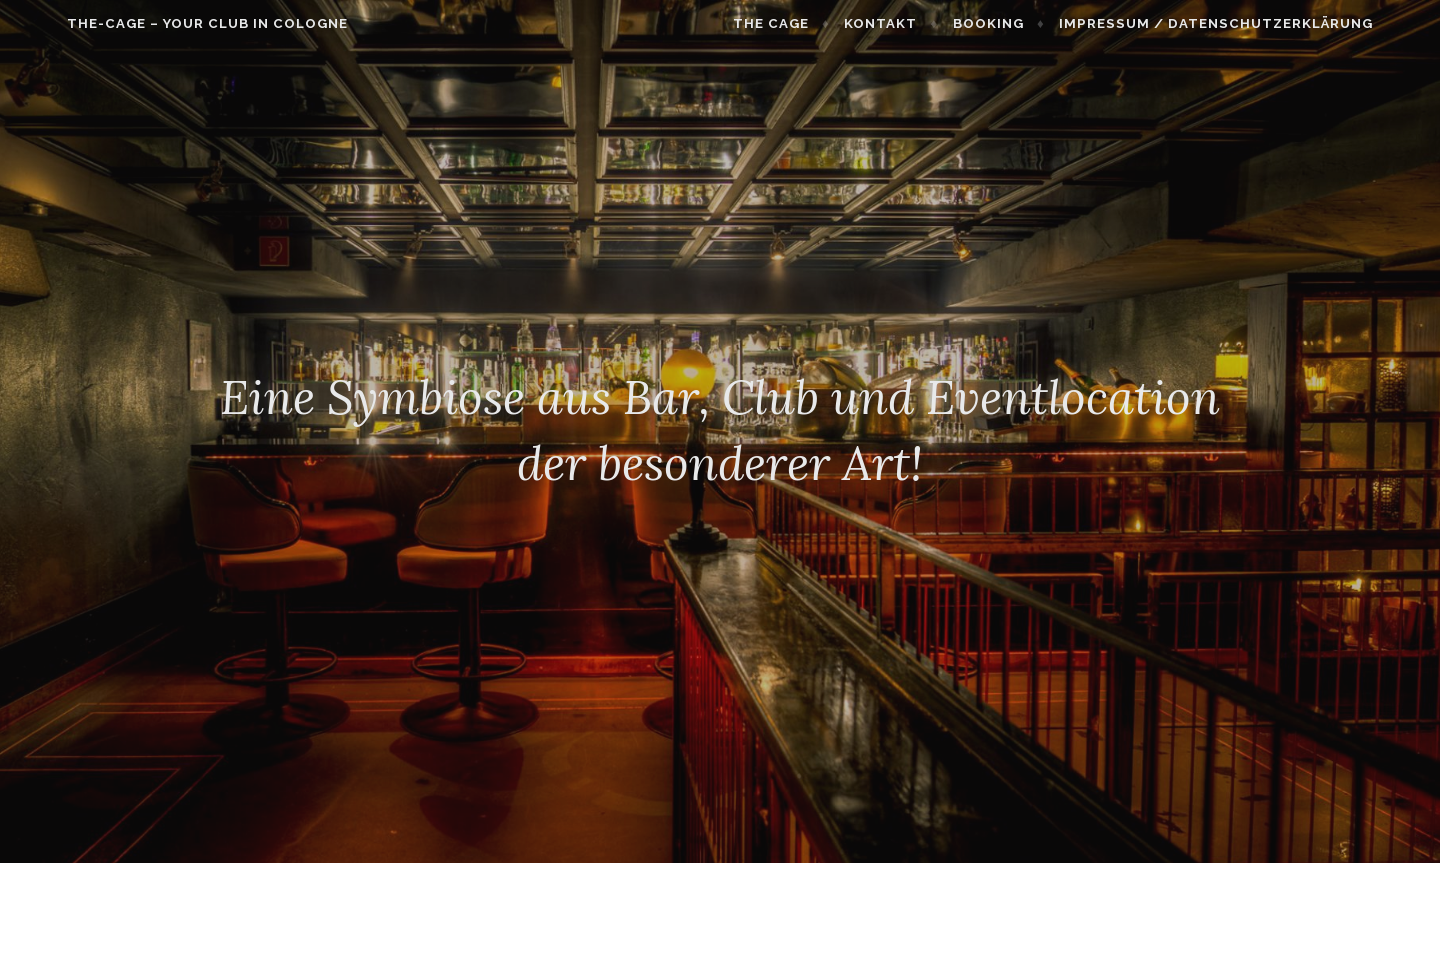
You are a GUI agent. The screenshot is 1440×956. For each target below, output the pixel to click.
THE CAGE (812, 23)
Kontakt (921, 23)
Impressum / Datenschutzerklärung (1257, 23)
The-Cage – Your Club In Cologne (166, 23)
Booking (1029, 23)
